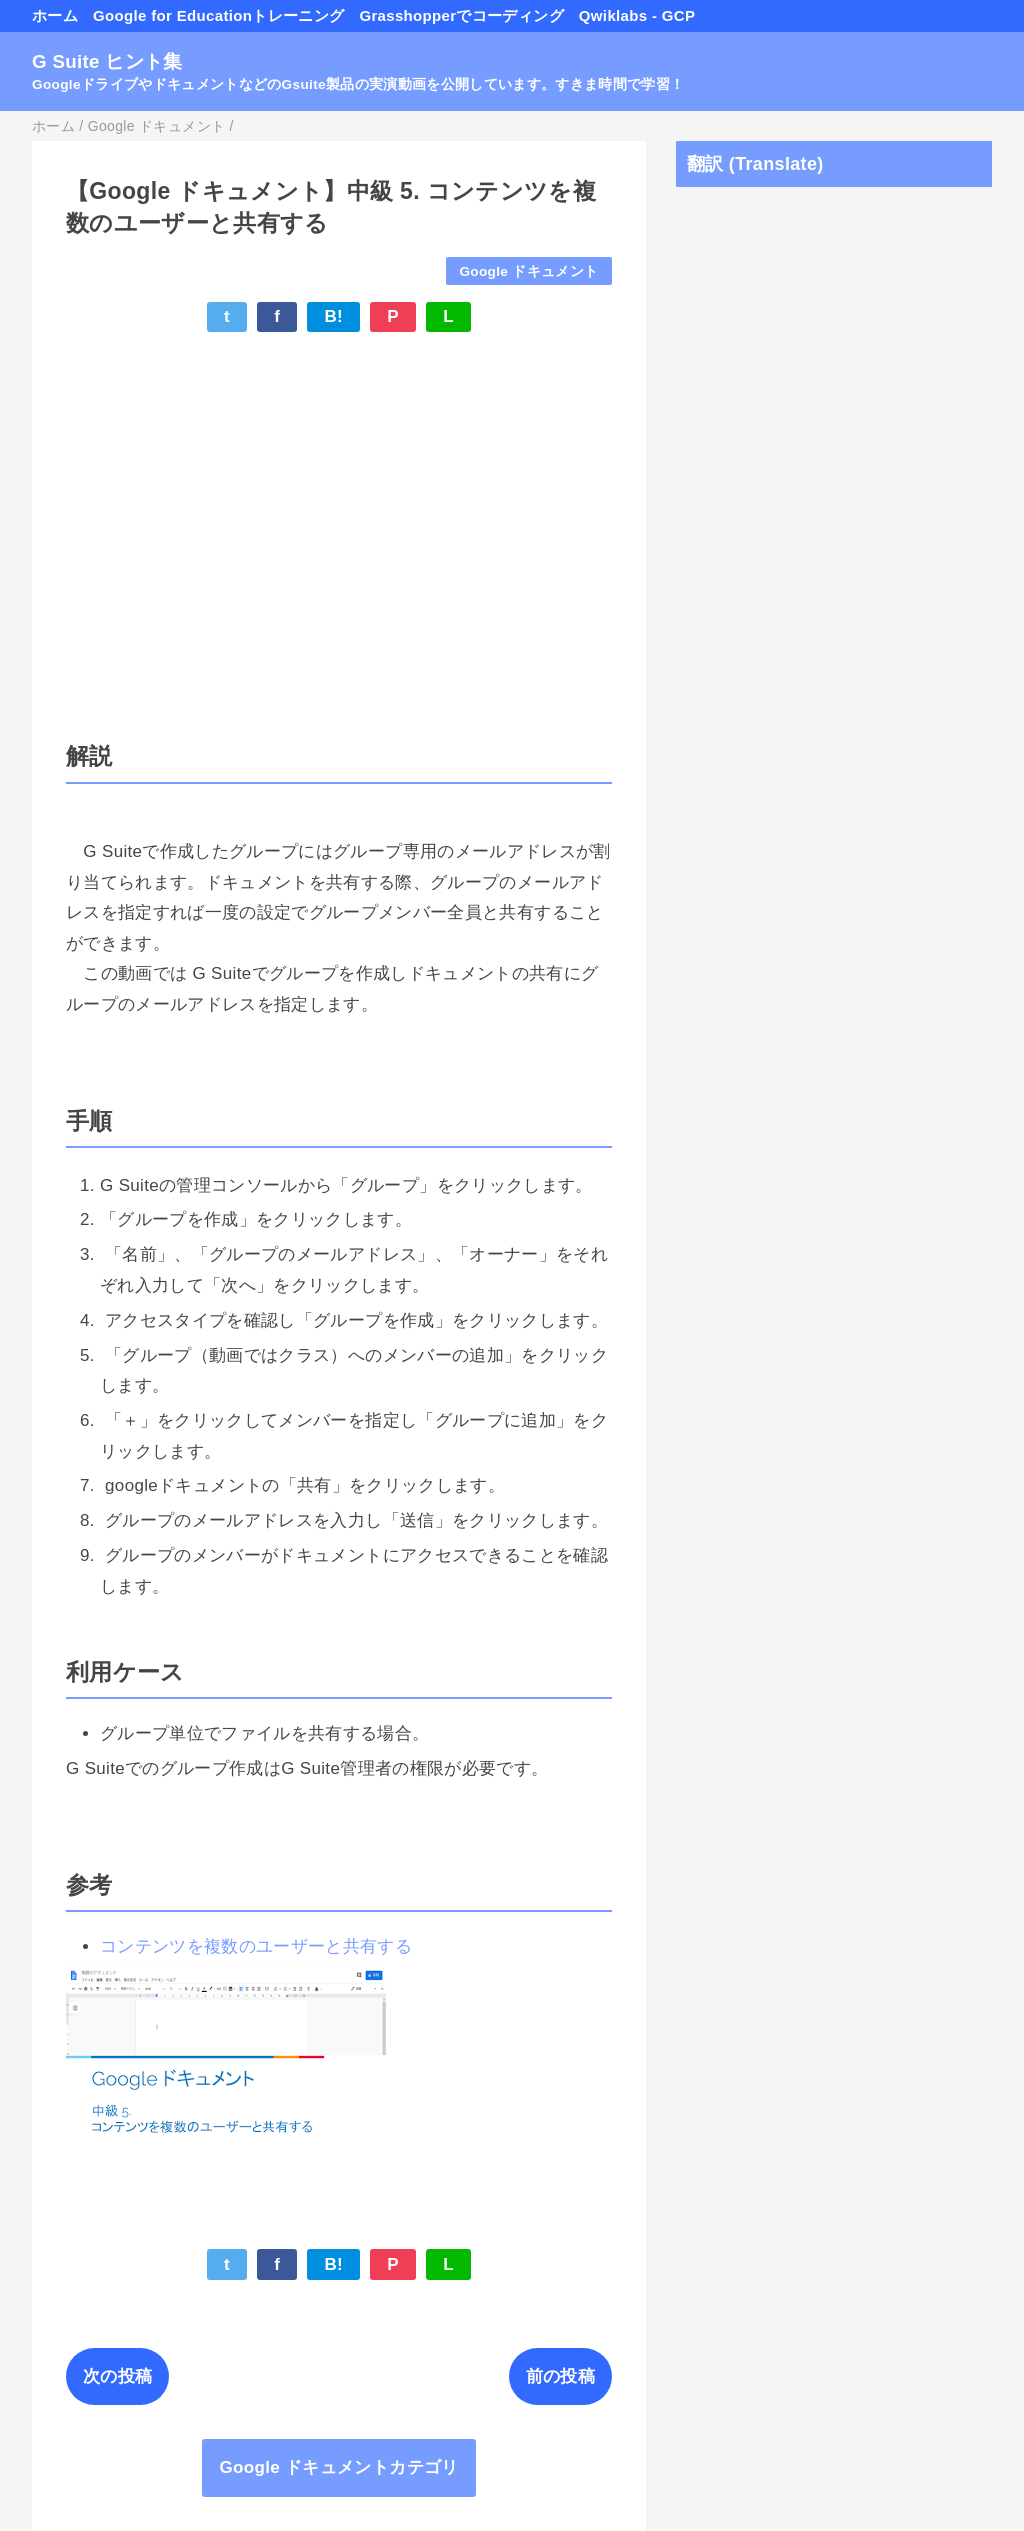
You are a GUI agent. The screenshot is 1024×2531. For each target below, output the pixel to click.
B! (333, 316)
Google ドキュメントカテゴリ (338, 2467)
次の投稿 (117, 2376)
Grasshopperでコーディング (461, 15)
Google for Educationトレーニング (218, 15)
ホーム (55, 15)
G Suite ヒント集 (107, 61)
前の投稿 (560, 2376)
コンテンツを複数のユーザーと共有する (256, 1946)
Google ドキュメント (528, 271)
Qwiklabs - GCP (637, 15)
